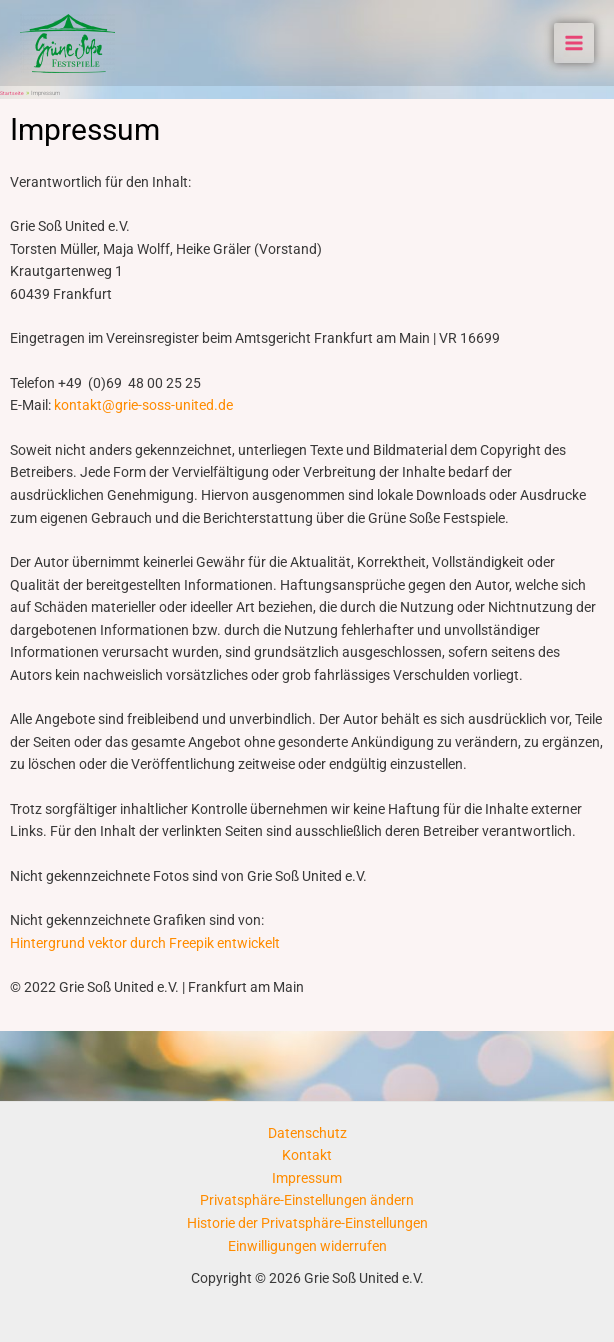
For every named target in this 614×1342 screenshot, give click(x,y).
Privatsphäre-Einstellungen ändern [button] (307, 1200)
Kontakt (307, 1155)
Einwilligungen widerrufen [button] (307, 1246)
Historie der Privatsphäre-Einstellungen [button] (307, 1223)
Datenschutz (307, 1133)
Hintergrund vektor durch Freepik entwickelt (145, 943)
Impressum (307, 1178)
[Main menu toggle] (574, 43)
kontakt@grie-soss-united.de (143, 405)
